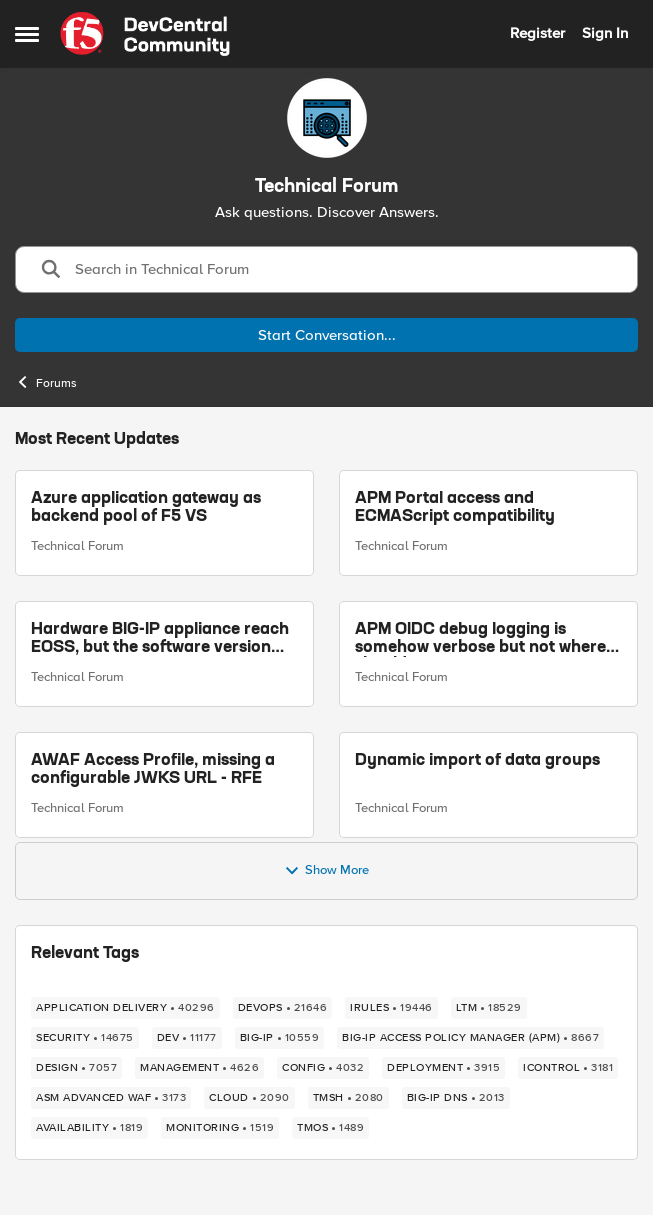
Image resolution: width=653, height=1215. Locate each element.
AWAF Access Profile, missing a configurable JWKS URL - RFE (153, 769)
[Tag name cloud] (249, 1098)
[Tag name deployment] (443, 1068)
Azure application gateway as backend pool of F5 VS (146, 508)
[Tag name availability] (89, 1128)
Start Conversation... (327, 335)
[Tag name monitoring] (220, 1128)
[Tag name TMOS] (330, 1128)
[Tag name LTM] (489, 1008)
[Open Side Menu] (27, 34)
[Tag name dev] (187, 1038)
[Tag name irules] (391, 1008)
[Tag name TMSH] (348, 1098)
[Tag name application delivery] (125, 1008)
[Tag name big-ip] (280, 1038)
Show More (326, 871)
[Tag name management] (199, 1068)
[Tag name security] (85, 1038)
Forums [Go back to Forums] (46, 382)
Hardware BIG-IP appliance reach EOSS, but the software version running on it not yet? (160, 639)
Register (537, 33)
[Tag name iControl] (568, 1068)
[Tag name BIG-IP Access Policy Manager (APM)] (470, 1038)
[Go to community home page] (145, 34)
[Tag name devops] (283, 1008)
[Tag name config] (323, 1068)
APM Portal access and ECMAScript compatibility (455, 508)
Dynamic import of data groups (477, 760)
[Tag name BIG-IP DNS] (456, 1098)
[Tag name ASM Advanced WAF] (111, 1098)
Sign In (605, 33)
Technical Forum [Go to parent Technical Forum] (77, 546)
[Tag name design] (76, 1068)
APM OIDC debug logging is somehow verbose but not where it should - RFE (487, 639)
